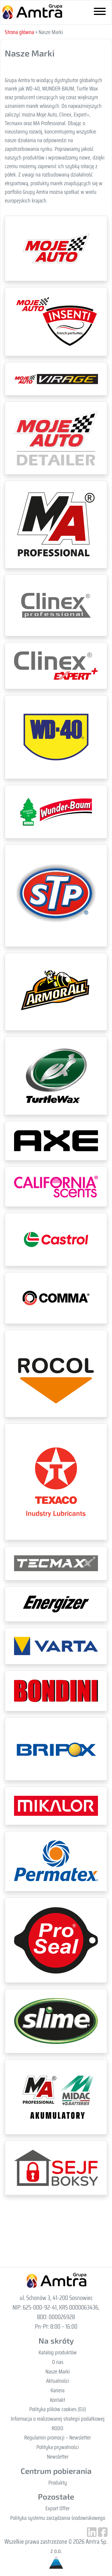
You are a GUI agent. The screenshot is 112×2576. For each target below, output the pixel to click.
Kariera (57, 2390)
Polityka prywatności (57, 2446)
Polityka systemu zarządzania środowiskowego (57, 2517)
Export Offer (57, 2508)
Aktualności (57, 2380)
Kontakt (57, 2399)
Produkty (57, 2482)
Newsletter (57, 2456)
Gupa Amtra (32, 12)
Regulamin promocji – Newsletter (57, 2437)
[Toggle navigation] (99, 12)
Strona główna (19, 31)
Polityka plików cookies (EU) (57, 2409)
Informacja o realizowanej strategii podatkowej (58, 2418)
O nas (57, 2361)
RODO (57, 2428)
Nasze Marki (57, 2371)
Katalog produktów (58, 2352)
